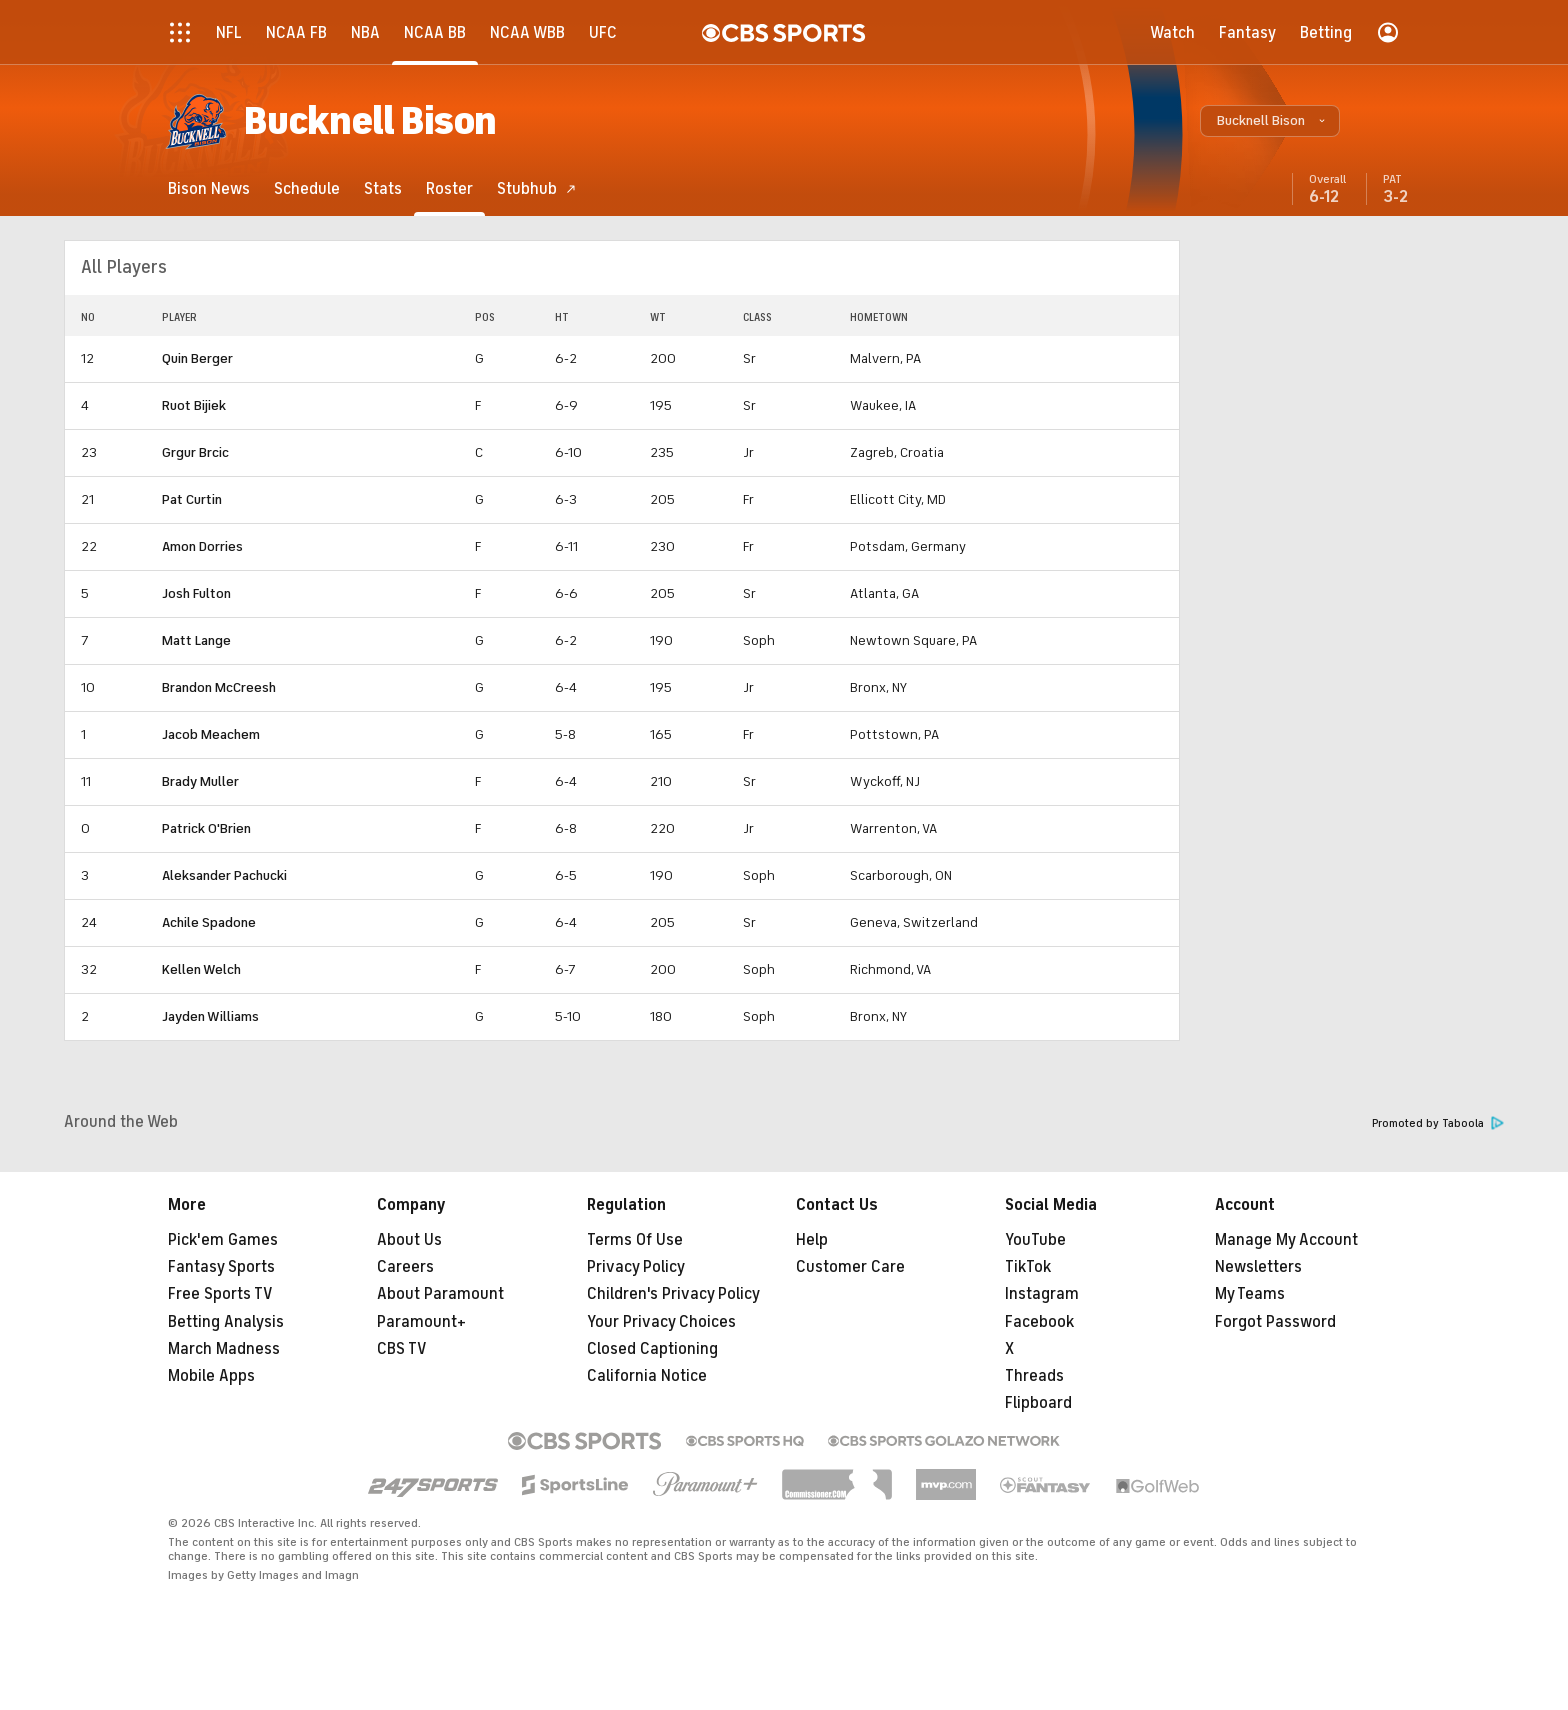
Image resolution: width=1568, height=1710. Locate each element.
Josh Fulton (196, 593)
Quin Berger (197, 358)
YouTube (1035, 1240)
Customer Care (850, 1267)
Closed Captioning (652, 1349)
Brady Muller (200, 781)
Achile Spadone (209, 922)
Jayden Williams (210, 1016)
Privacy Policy (636, 1267)
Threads (1034, 1376)
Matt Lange (196, 640)
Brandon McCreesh (219, 687)
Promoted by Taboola (1438, 1123)
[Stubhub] (537, 188)
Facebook (1039, 1322)
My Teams (1250, 1294)
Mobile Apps (211, 1376)
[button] (1270, 121)
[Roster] (449, 188)
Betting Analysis (226, 1322)
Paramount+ (421, 1322)
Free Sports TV (220, 1294)
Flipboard (1038, 1403)
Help (812, 1240)
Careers (405, 1267)
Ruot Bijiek (194, 405)
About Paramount (440, 1294)
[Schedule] (307, 188)
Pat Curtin (192, 499)
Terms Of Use (635, 1240)
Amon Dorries (202, 546)
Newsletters (1258, 1267)
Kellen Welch (201, 969)
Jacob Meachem (211, 734)
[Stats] (383, 188)
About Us (409, 1240)
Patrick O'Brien (206, 828)
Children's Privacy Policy (673, 1294)
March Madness (224, 1349)
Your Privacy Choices (661, 1322)
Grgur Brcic (195, 452)
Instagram (1042, 1294)
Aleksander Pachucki (224, 875)
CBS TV (402, 1349)
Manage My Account (1286, 1240)
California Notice (647, 1376)
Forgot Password (1275, 1322)
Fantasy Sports (221, 1267)
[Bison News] (209, 188)
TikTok (1028, 1267)
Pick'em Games (223, 1240)
